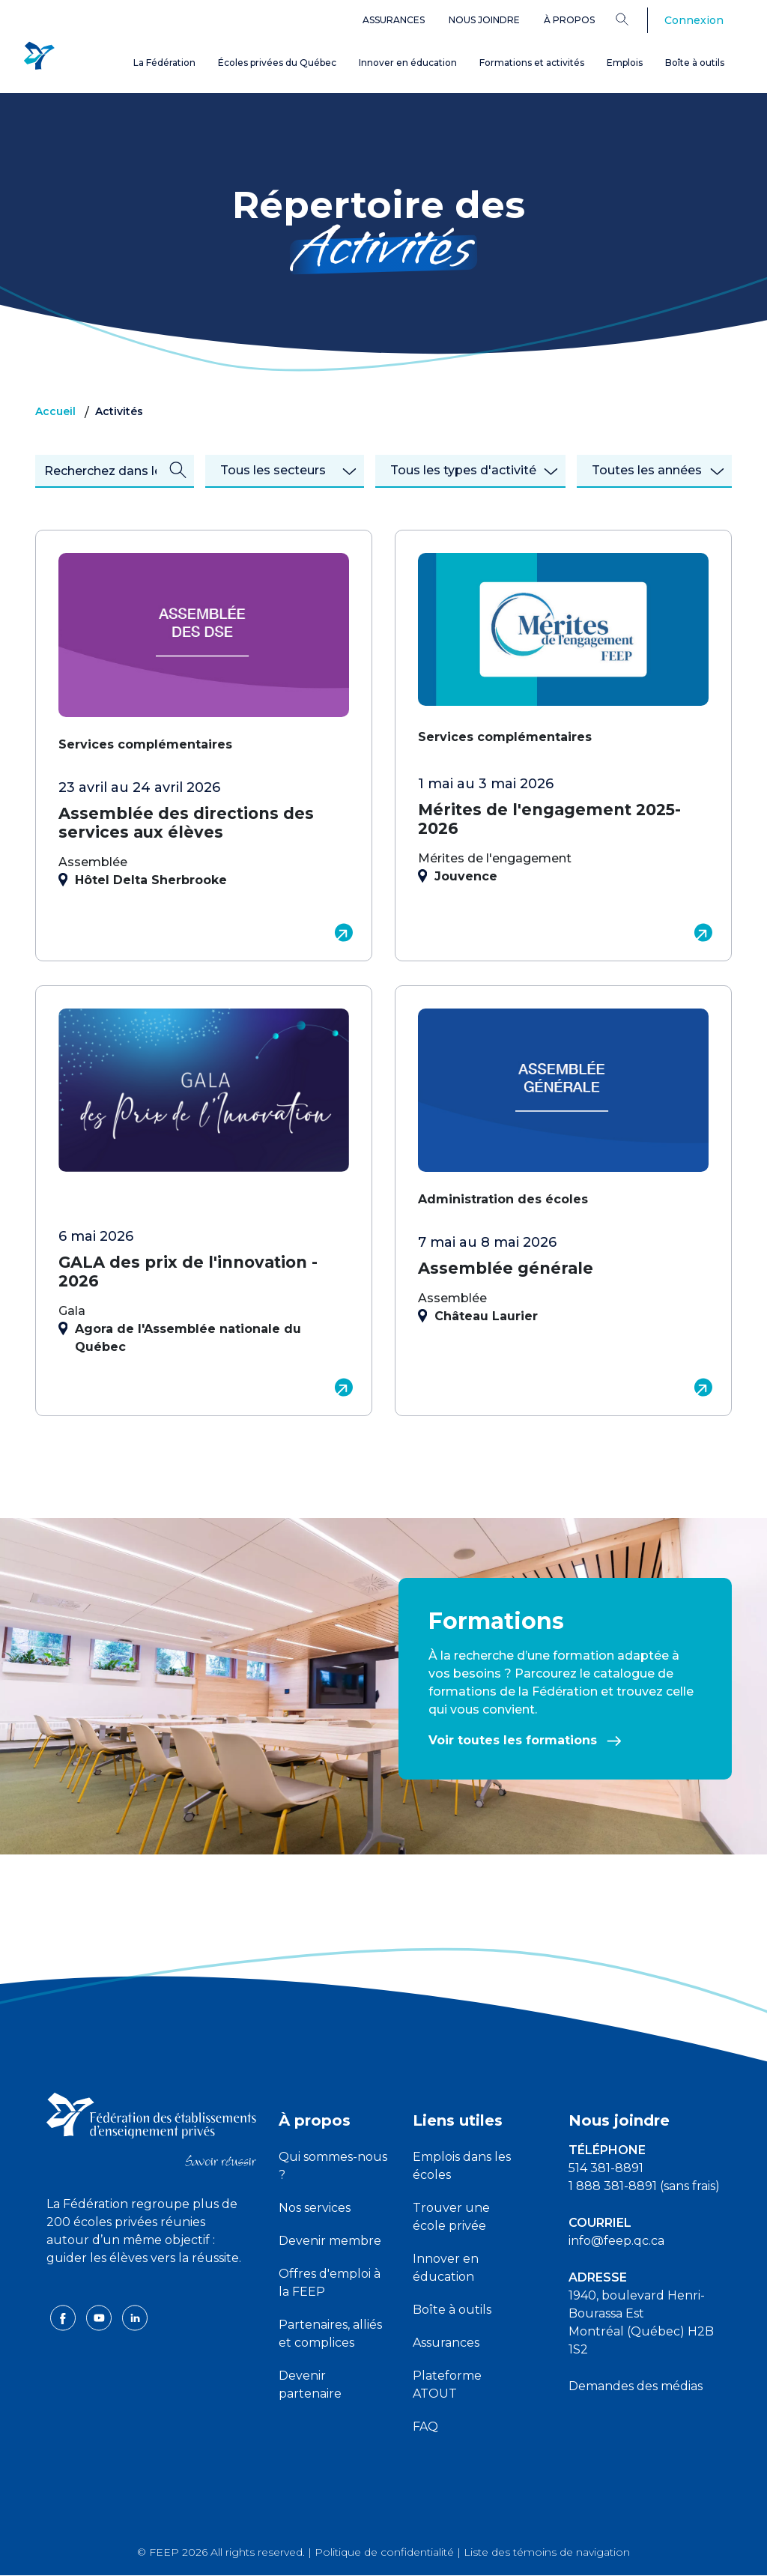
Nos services (315, 2208)
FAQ (425, 2426)
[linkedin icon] (134, 2335)
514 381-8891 (606, 2168)
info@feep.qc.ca (616, 2241)
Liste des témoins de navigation (547, 2552)
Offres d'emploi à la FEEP (330, 2283)
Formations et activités (531, 62)
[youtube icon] (100, 2335)
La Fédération (164, 62)
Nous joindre (484, 19)
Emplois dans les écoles (462, 2166)
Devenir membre (330, 2241)
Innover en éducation (408, 62)
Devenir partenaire (310, 2384)
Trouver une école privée (451, 2217)
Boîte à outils (694, 62)
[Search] (633, 18)
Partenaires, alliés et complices (330, 2334)
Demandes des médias (636, 2386)
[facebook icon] (64, 2335)
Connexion (694, 20)
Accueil (55, 411)
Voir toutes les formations (525, 1740)
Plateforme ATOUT (447, 2384)
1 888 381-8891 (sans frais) (644, 2186)
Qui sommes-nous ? (333, 2166)
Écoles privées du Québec (277, 62)
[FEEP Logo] (39, 53)
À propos (569, 19)
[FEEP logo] (151, 2128)
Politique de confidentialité (384, 2552)
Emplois (625, 62)
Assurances (394, 19)
